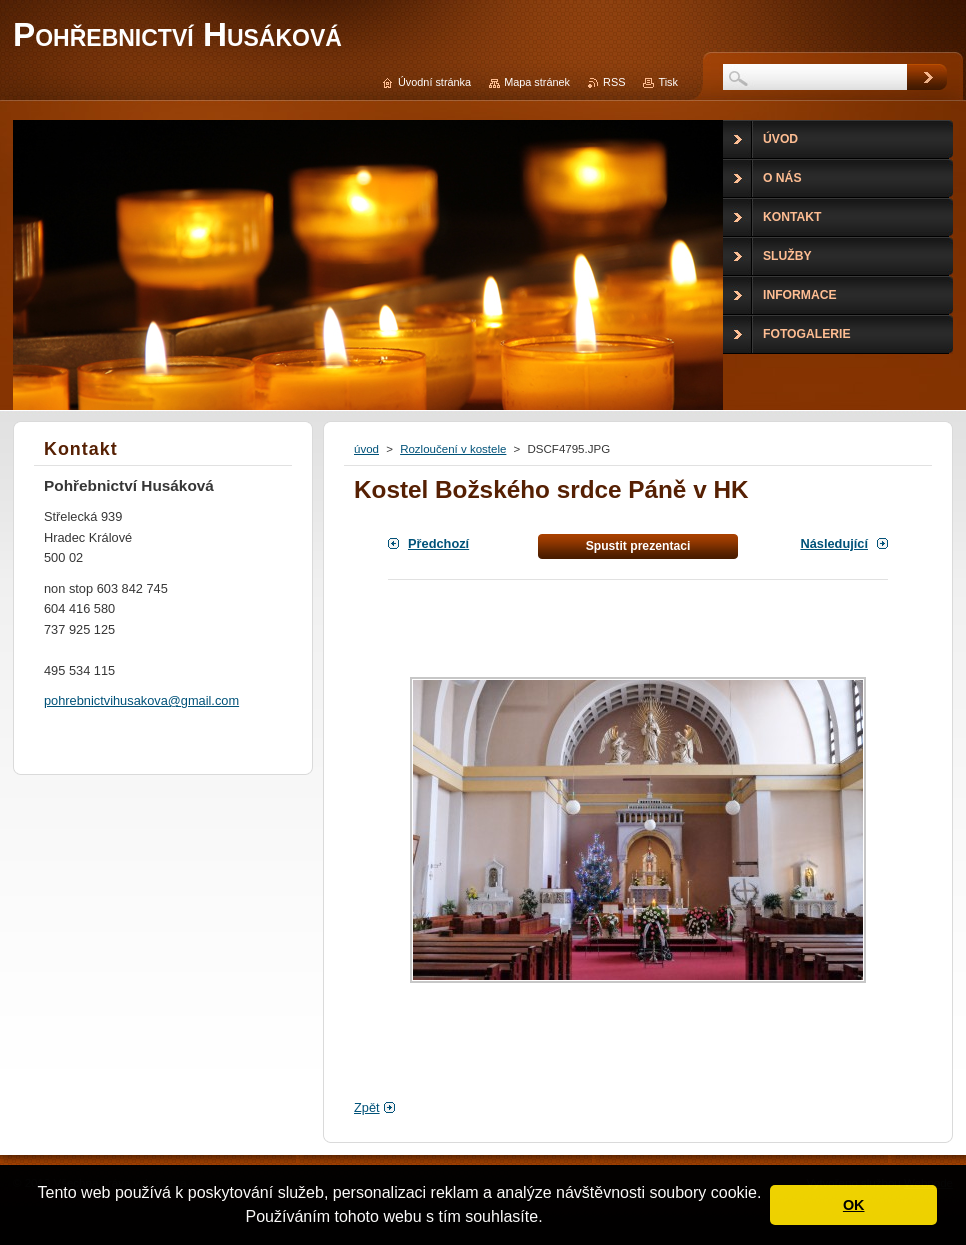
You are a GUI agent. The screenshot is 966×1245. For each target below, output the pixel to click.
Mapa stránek (537, 82)
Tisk (668, 82)
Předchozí (438, 543)
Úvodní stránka (434, 82)
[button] (550, 1219)
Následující (834, 543)
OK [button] (854, 1205)
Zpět (367, 1107)
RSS (614, 82)
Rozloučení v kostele (453, 449)
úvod (366, 449)
